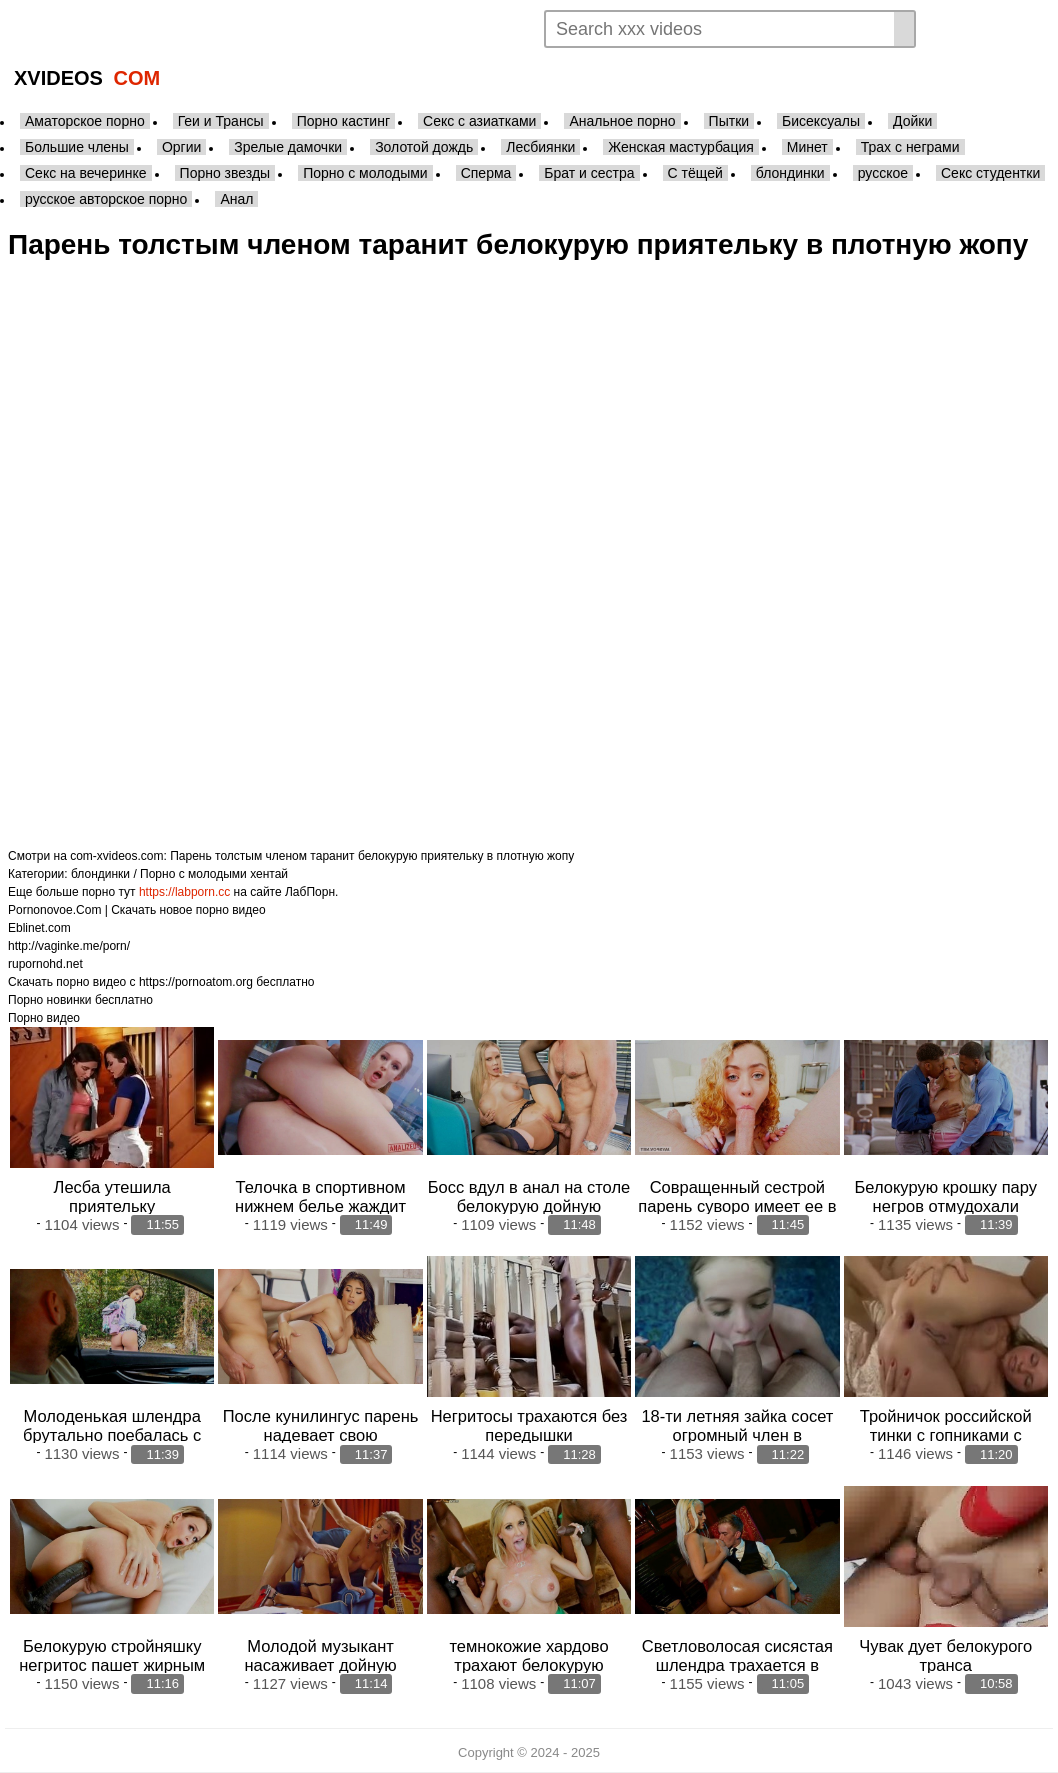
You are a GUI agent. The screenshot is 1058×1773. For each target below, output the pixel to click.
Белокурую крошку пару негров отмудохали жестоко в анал (946, 1206)
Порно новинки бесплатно (80, 1000)
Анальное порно (622, 121)
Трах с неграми (910, 147)
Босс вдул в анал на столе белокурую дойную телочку (529, 1206)
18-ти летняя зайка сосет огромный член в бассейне (737, 1435)
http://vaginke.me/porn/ (69, 946)
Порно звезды (225, 173)
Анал (236, 199)
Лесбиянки (540, 147)
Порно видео (44, 1018)
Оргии (181, 147)
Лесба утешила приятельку (112, 1196)
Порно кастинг (343, 121)
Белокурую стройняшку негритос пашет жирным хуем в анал (112, 1665)
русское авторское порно (106, 199)
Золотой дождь (424, 147)
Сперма (486, 173)
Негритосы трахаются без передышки (529, 1425)
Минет (807, 147)
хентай (269, 874)
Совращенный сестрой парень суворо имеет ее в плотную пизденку (737, 1206)
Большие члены (77, 147)
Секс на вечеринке (86, 173)
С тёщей (695, 173)
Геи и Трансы (221, 121)
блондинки (790, 173)
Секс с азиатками (479, 121)
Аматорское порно (85, 121)
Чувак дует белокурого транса (945, 1655)
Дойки (912, 121)
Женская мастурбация (680, 147)
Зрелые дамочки (288, 147)
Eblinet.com (39, 928)
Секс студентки (990, 173)
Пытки (729, 121)
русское (883, 173)
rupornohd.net (45, 964)
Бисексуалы (821, 121)
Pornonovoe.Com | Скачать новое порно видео (137, 910)
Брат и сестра (589, 173)
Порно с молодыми (365, 173)
